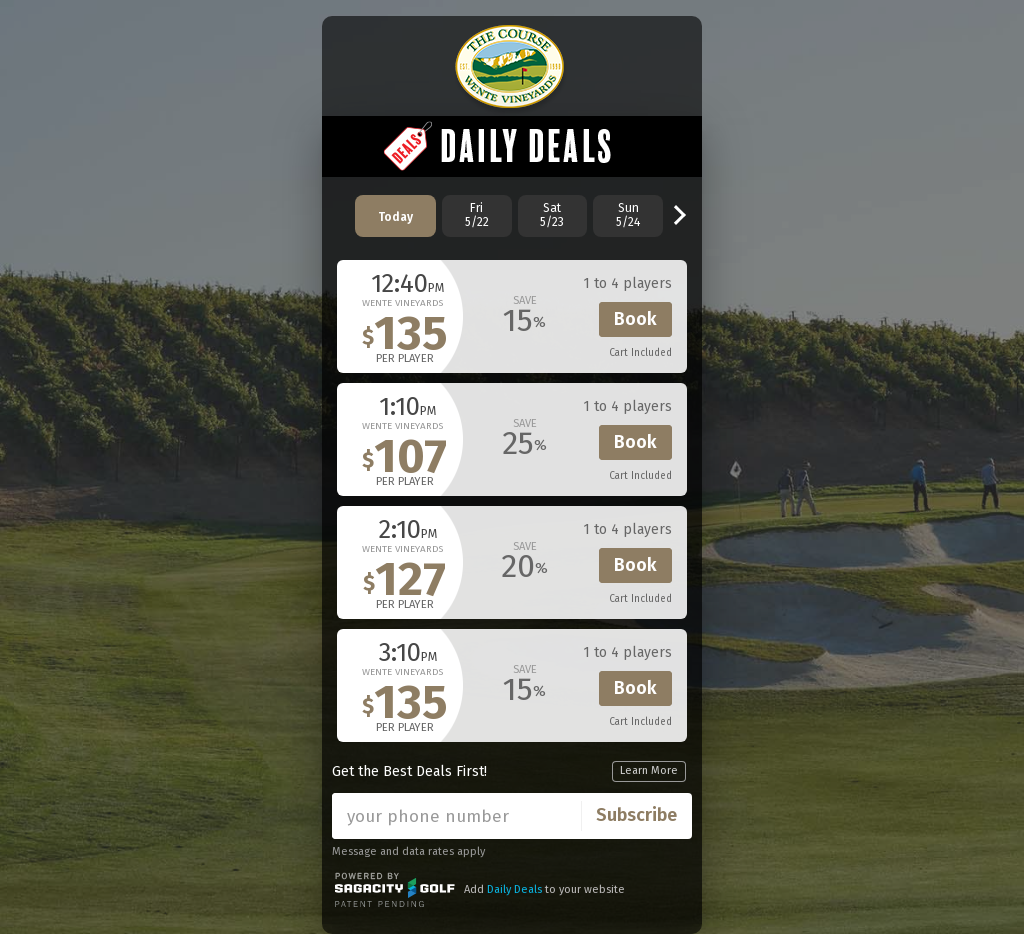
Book (635, 319)
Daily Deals (514, 889)
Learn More (649, 770)
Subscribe (636, 815)
